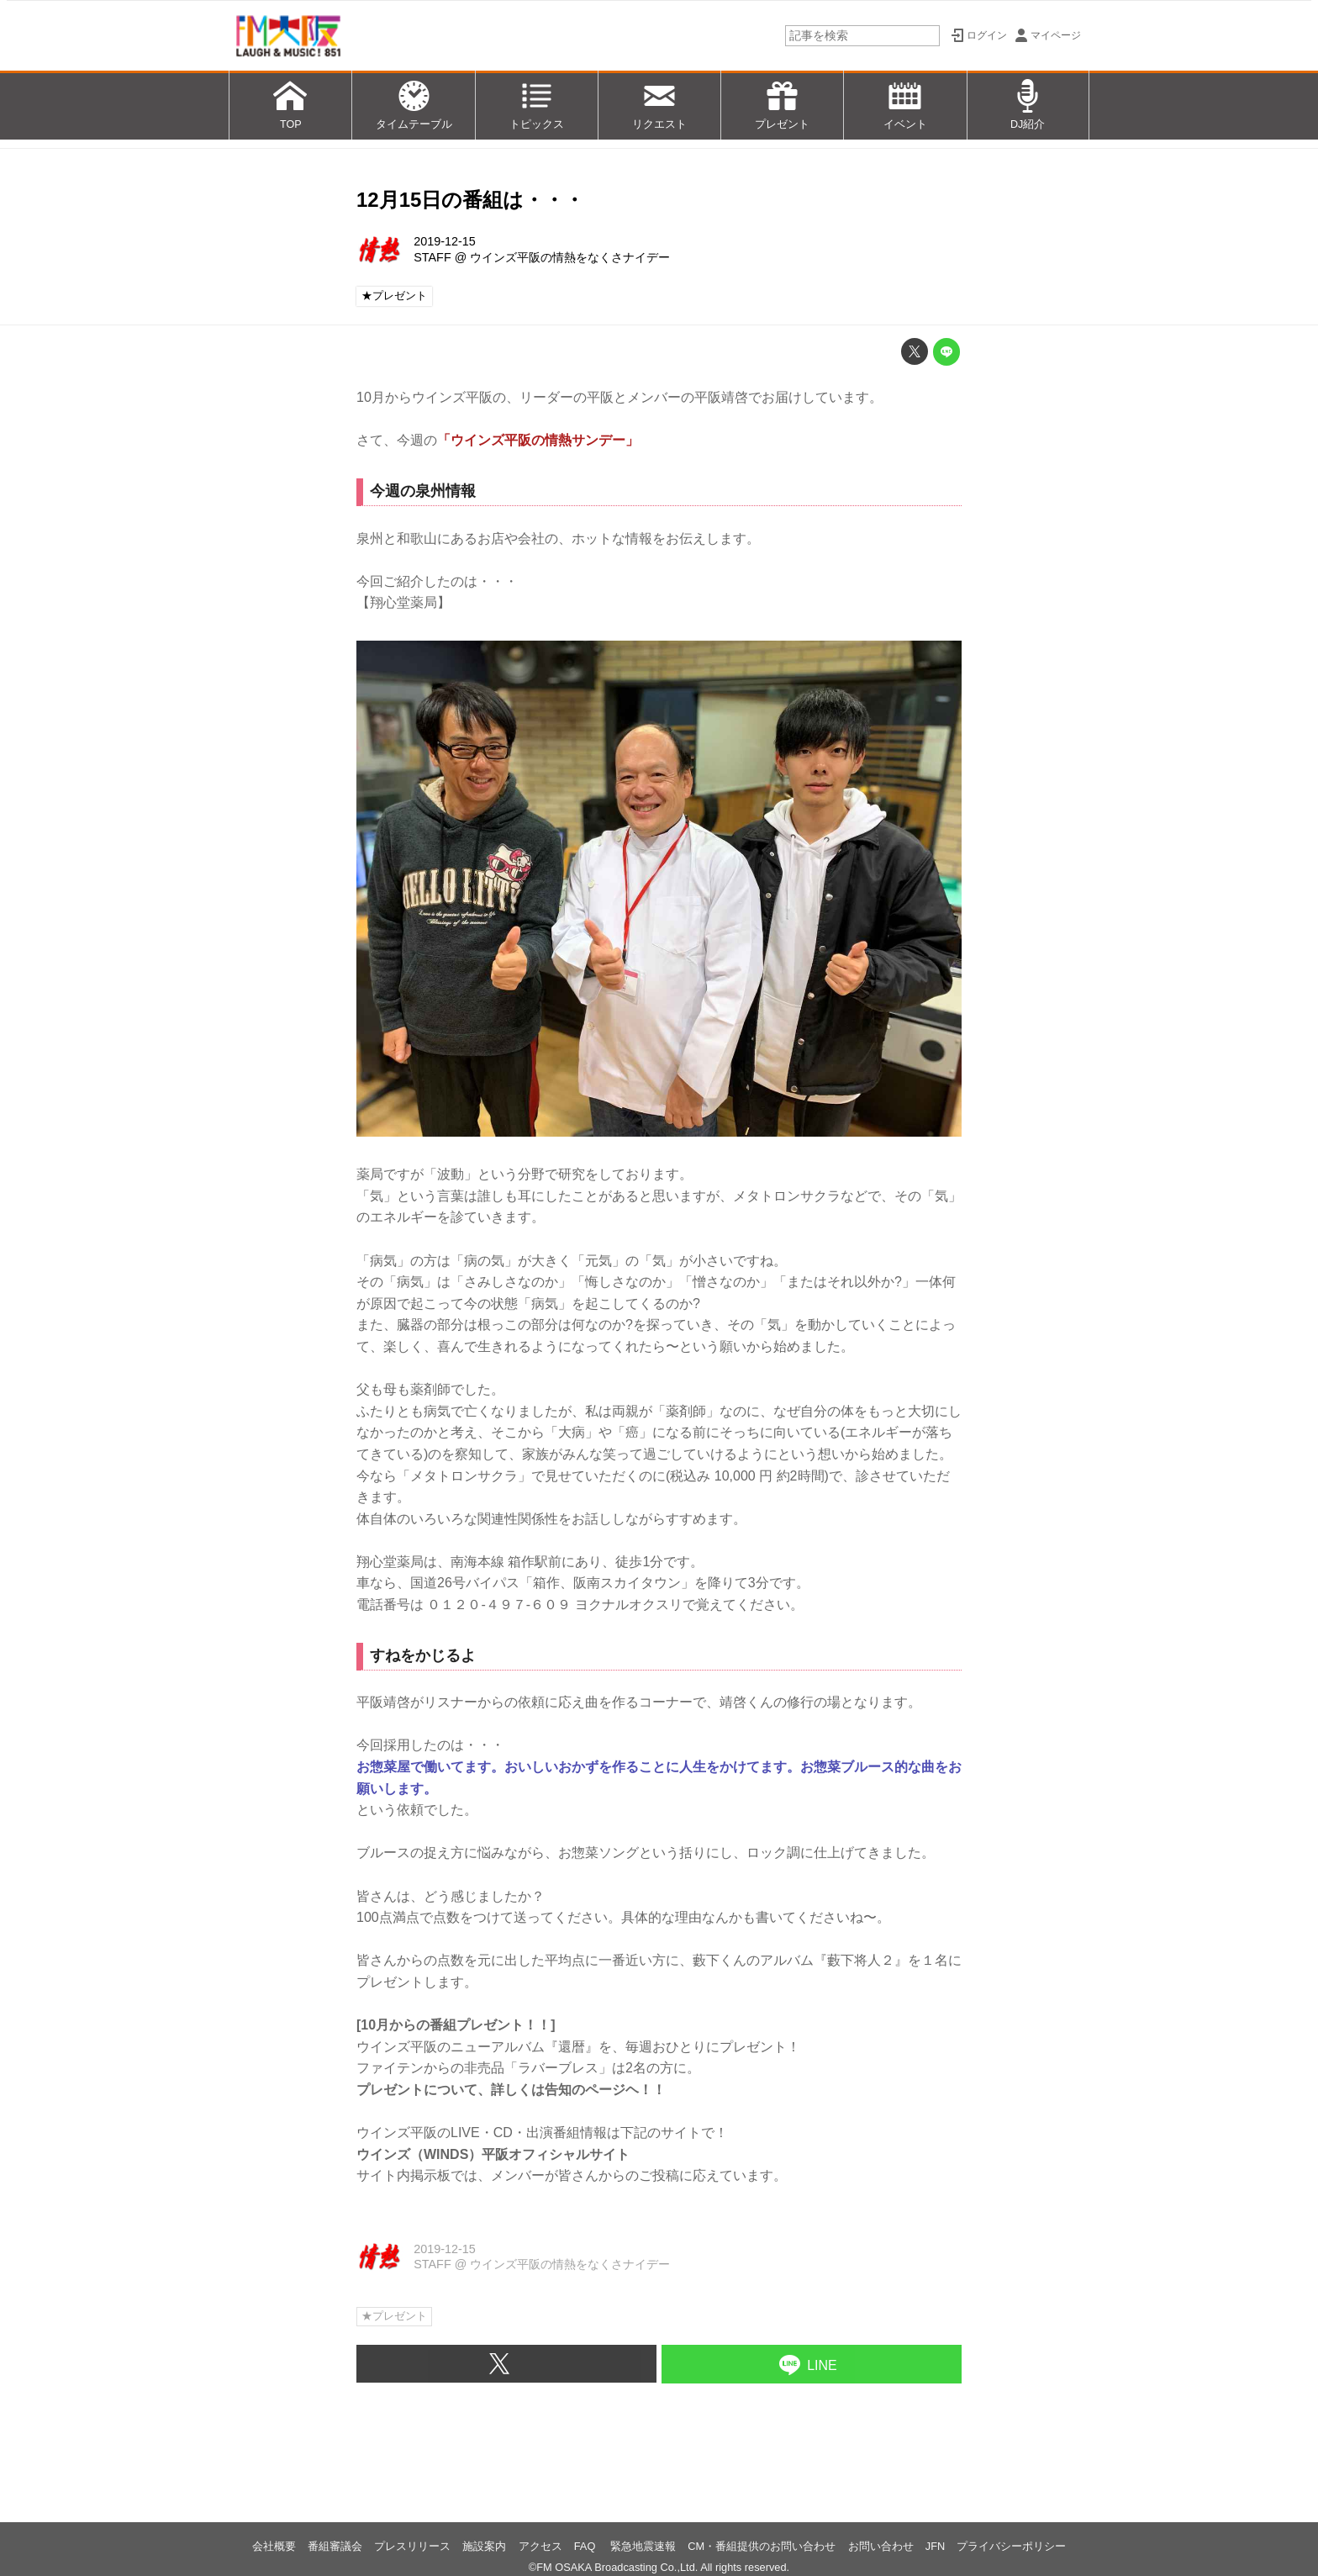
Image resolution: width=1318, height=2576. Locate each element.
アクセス (540, 2546)
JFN (935, 2546)
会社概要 (274, 2546)
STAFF (432, 257)
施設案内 (484, 2546)
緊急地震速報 (643, 2546)
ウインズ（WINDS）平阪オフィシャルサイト (493, 2154)
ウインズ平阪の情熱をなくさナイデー (570, 257)
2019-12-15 (445, 241)
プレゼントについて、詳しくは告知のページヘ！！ (511, 2089)
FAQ (586, 2546)
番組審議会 (335, 2546)
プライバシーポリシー (1011, 2546)
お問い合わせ (881, 2546)
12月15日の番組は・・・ (470, 199)
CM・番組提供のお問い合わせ (762, 2546)
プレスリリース (412, 2546)
